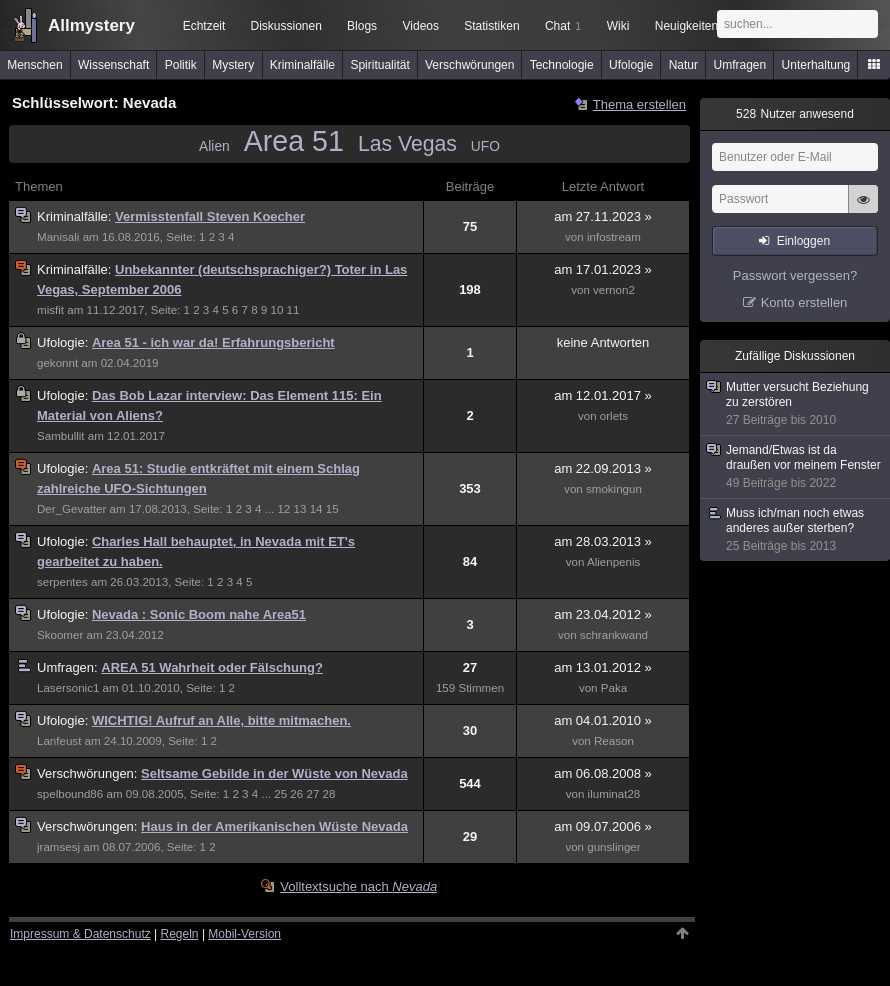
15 (332, 509)
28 (329, 794)
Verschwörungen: (89, 773)
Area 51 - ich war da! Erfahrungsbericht (213, 342)
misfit (50, 310)
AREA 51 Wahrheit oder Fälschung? (212, 667)
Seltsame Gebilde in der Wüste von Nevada (274, 773)
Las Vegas (407, 143)
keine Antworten (603, 342)
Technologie (562, 65)
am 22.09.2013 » (603, 468)
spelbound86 (70, 794)
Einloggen (803, 241)
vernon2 (614, 290)
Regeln (180, 934)
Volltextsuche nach (358, 886)
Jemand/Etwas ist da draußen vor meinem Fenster (796, 467)
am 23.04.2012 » (603, 614)
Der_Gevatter (71, 509)
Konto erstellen (804, 302)
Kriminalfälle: (76, 216)
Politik (181, 65)
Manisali (58, 237)
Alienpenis (613, 562)
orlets (614, 416)
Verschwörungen (469, 65)
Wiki (618, 26)
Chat (563, 26)
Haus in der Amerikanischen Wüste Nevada (274, 826)
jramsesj (58, 847)
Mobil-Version (244, 934)
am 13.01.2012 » (603, 667)
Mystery (233, 65)
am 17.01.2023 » (603, 269)
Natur (683, 65)
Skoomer (60, 635)
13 (300, 509)
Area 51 (294, 141)
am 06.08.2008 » (603, 773)
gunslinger (613, 847)
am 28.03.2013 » (603, 541)
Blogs (362, 26)
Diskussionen (285, 26)
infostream (614, 237)
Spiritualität (379, 65)
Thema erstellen (639, 104)
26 (296, 794)
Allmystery (91, 25)
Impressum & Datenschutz (80, 934)
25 (280, 794)
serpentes (62, 582)
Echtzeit (204, 26)
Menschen (34, 65)
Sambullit (61, 436)
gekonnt (57, 363)
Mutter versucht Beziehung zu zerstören (796, 404)
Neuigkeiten (686, 26)
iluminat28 (614, 794)
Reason (614, 741)
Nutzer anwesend (795, 114)
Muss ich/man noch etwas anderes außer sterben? (796, 530)
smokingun (614, 489)
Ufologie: (64, 342)
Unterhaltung (816, 65)
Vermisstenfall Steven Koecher (210, 216)
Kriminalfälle (302, 65)
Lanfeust (59, 741)
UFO (485, 146)
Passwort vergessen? (795, 275)
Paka (614, 688)
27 (312, 794)
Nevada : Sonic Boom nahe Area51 (199, 614)
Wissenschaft (113, 65)
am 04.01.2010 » (603, 720)
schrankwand (614, 635)
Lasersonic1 (68, 688)
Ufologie (631, 65)
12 (283, 509)
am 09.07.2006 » (603, 826)
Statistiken (491, 26)
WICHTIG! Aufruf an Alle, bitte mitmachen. (221, 720)
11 (293, 310)
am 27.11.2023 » (603, 216)
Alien (214, 146)
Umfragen (740, 65)
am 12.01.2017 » (603, 395)
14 (316, 509)
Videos (421, 26)
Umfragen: (69, 667)
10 (276, 310)
